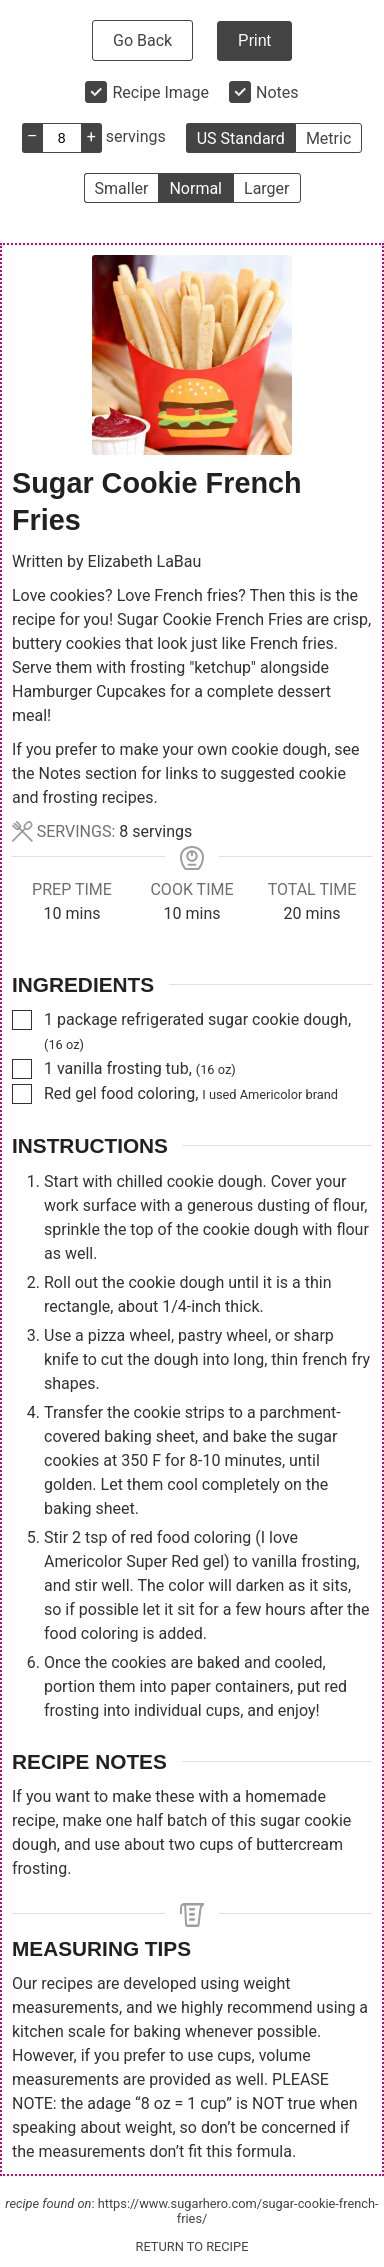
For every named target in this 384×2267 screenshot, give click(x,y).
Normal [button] (195, 188)
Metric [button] (328, 138)
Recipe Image (160, 92)
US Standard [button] (241, 138)
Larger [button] (266, 188)
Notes (277, 92)
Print (254, 40)
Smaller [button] (122, 188)
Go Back (142, 40)
